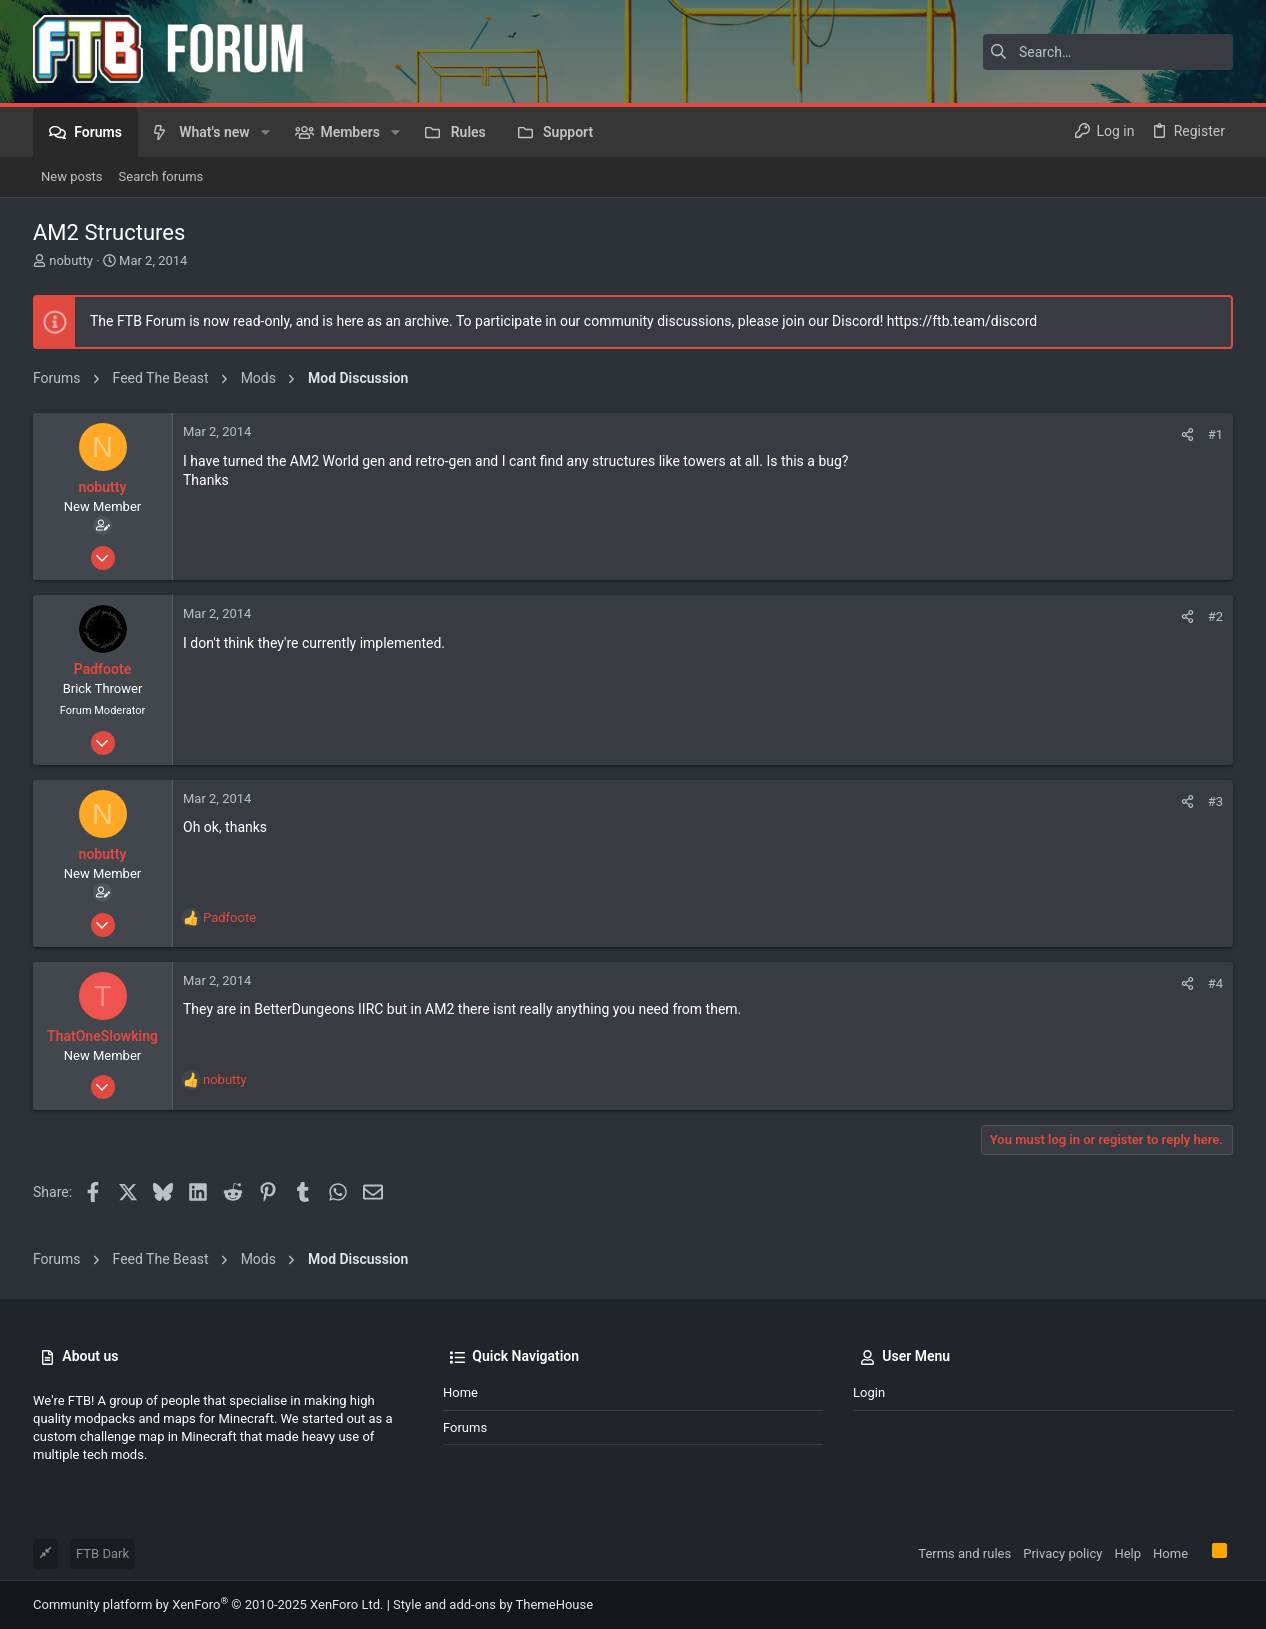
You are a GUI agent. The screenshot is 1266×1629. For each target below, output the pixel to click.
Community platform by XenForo (208, 1604)
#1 (1215, 434)
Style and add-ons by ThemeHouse (493, 1604)
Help (1127, 1553)
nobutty (71, 260)
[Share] (1187, 434)
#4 (1215, 983)
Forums (465, 1427)
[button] (265, 132)
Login (869, 1392)
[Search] (1108, 52)
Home (460, 1392)
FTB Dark (102, 1553)
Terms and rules (964, 1553)
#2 (1215, 616)
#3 (1215, 801)
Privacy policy (1062, 1553)
